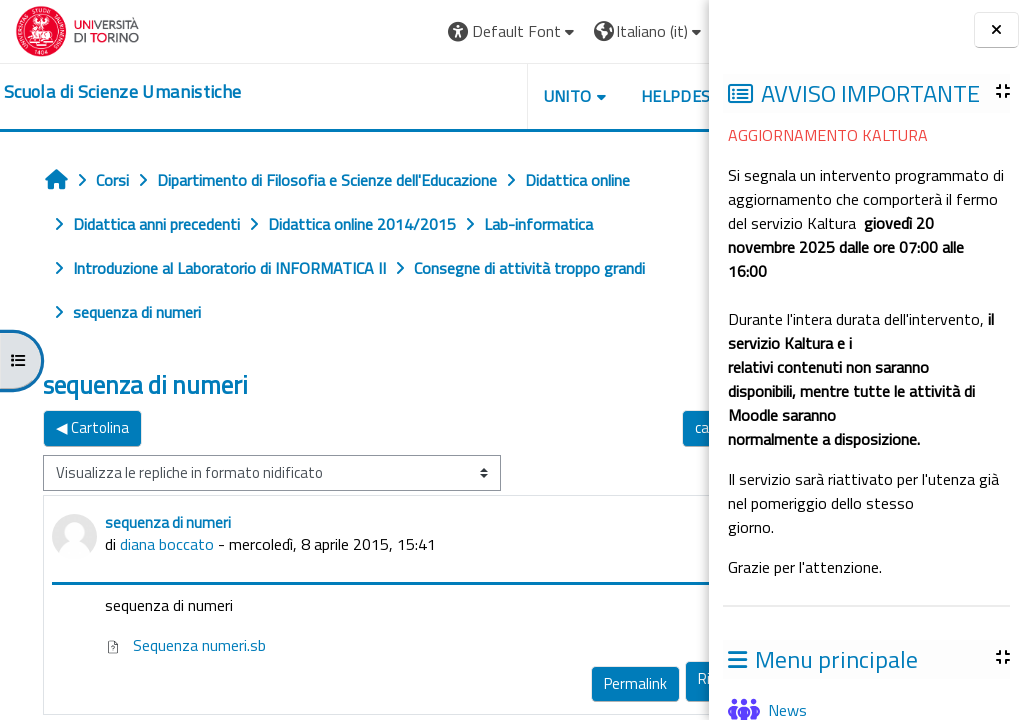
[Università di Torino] (77, 29)
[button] (420, 31)
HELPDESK (588, 96)
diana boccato (167, 544)
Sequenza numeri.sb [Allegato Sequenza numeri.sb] (185, 645)
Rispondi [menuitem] (632, 678)
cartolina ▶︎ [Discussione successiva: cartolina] (637, 427)
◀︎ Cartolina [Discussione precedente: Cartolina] (92, 427)
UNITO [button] (475, 96)
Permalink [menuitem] (542, 683)
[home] (122, 92)
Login (659, 31)
